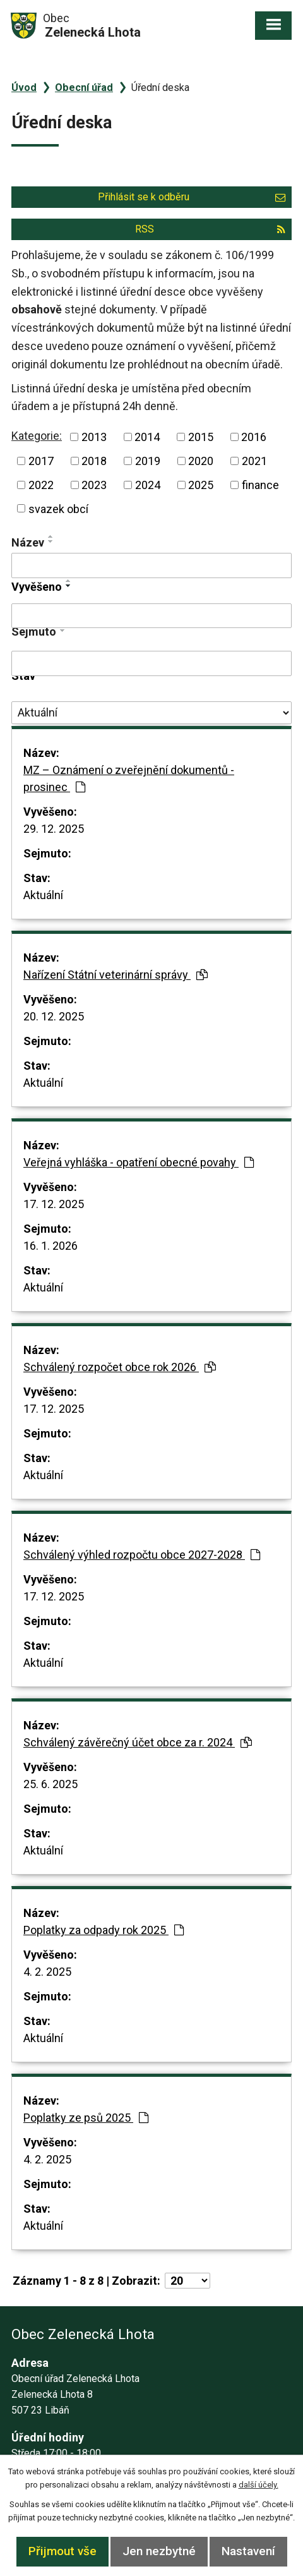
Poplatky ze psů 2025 (85, 2117)
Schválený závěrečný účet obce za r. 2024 (137, 1742)
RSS (210, 229)
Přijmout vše (62, 2551)
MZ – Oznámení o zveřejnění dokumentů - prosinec (128, 778)
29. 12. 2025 (53, 828)
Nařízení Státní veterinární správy (115, 974)
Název (27, 542)
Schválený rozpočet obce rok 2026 (119, 1367)
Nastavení (248, 2551)
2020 (200, 461)
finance (260, 485)
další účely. (258, 2484)
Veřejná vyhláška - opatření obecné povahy (138, 1162)
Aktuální (43, 895)
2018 (94, 461)
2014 (147, 437)
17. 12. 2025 (53, 1204)
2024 (147, 485)
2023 (94, 485)
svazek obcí (58, 508)
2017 (41, 461)
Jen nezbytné (159, 2551)
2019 (147, 461)
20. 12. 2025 (53, 1016)
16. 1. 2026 (50, 1245)
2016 (253, 437)
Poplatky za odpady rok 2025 (103, 1930)
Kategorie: (36, 435)
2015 (200, 437)
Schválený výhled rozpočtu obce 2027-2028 (141, 1554)
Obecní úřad (84, 88)
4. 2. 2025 (47, 1971)
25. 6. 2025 (50, 1784)
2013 (94, 437)
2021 (254, 461)
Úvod (24, 88)
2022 (41, 485)
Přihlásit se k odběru (191, 197)
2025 (200, 485)
